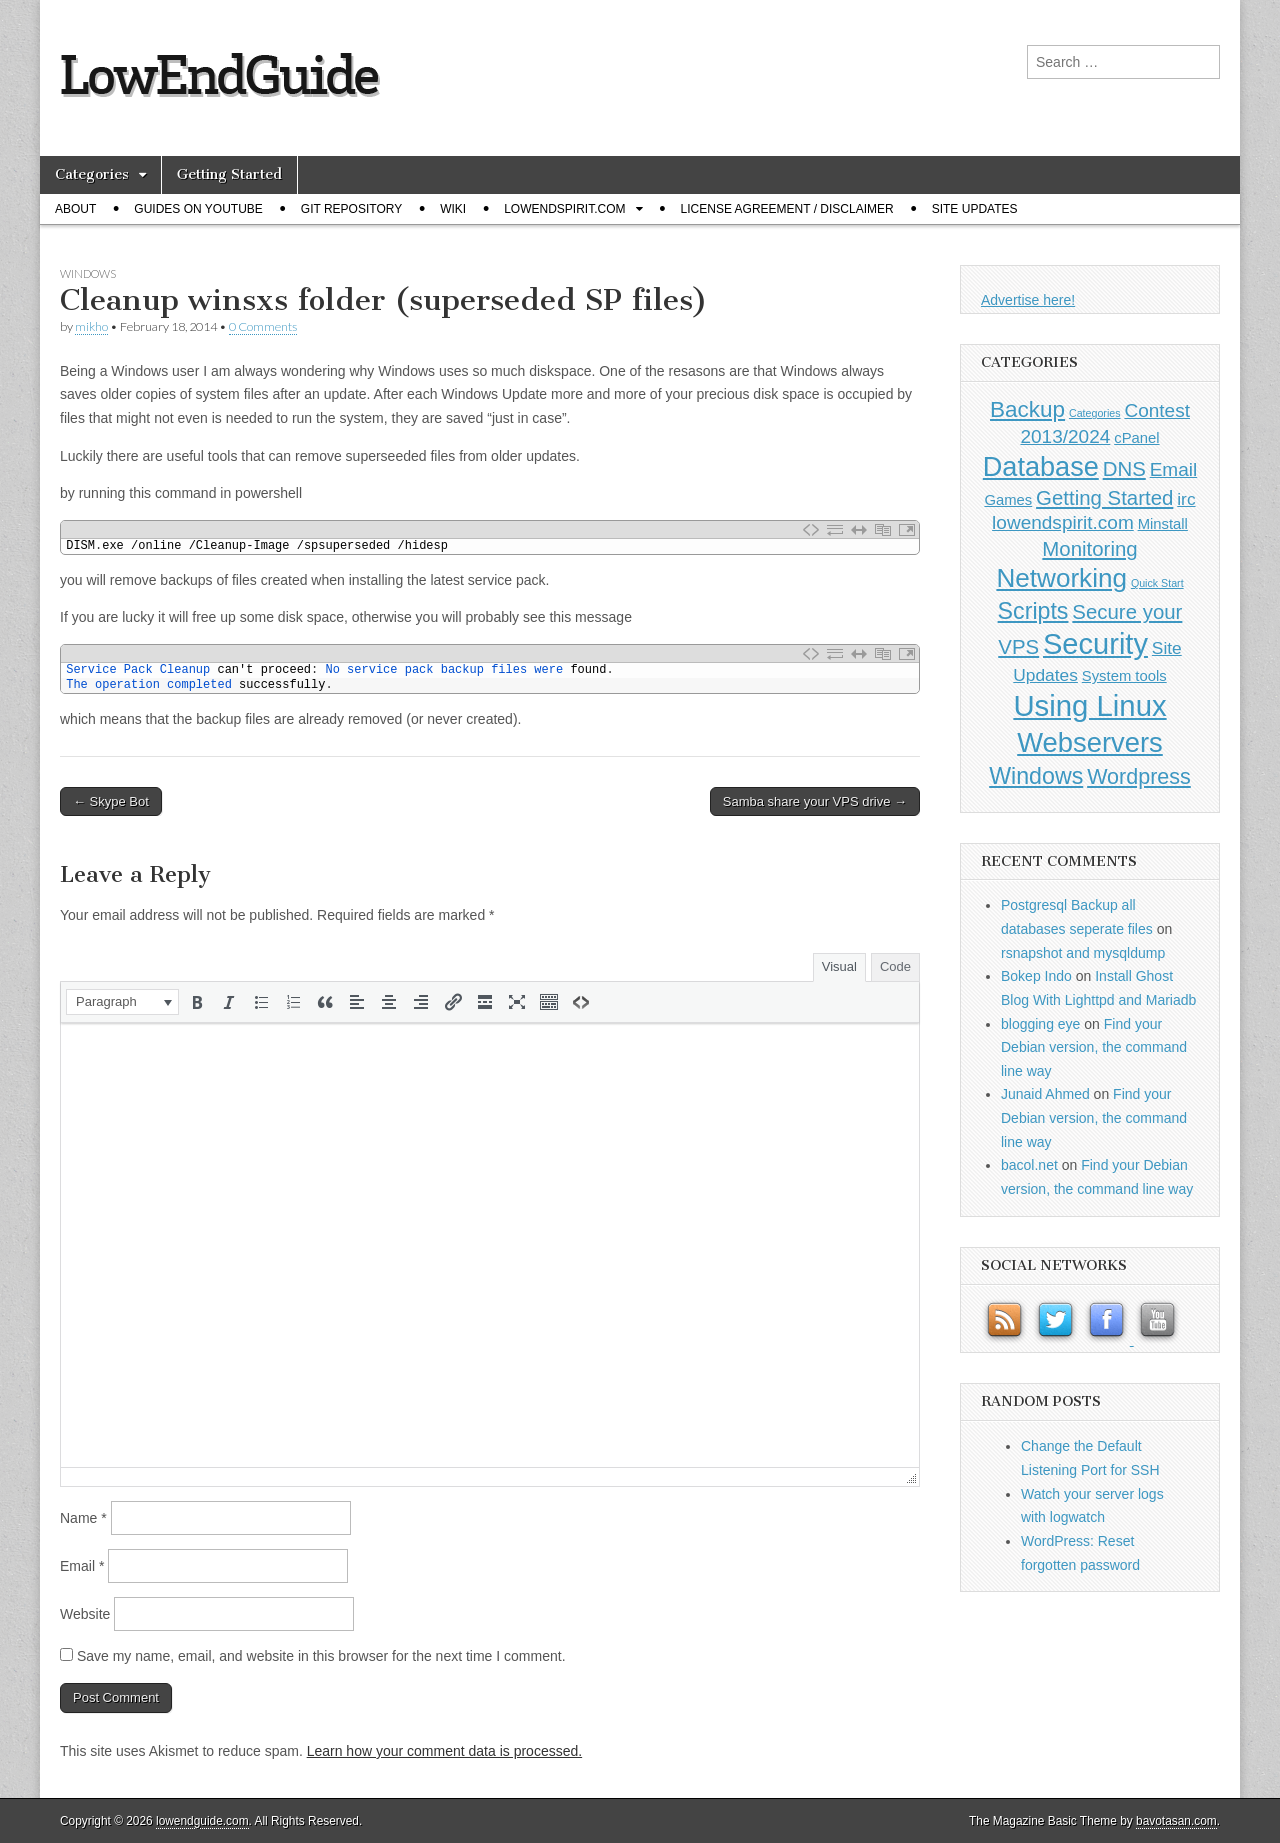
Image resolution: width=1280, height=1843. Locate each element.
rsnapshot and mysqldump (1083, 953)
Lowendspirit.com (564, 209)
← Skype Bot (111, 801)
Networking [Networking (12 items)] (1061, 578)
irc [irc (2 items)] (1186, 499)
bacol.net (1029, 1165)
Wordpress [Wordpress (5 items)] (1139, 777)
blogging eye (1040, 1024)
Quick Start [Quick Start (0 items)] (1157, 583)
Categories (92, 174)
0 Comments (263, 326)
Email (82, 1566)
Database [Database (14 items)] (1041, 466)
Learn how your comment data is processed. (444, 1751)
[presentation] (122, 1002)
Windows (88, 273)
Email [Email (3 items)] (1174, 469)
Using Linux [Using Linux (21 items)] (1089, 705)
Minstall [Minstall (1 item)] (1163, 524)
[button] (122, 1002)
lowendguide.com (202, 1821)
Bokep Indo (1036, 976)
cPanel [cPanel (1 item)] (1136, 438)
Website (85, 1614)
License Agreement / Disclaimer (787, 209)
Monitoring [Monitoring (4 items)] (1089, 549)
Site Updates (975, 209)
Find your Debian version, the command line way (1094, 1047)
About (75, 209)
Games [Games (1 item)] (1008, 500)
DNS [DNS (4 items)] (1124, 469)
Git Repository (351, 209)
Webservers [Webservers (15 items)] (1090, 742)
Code (895, 966)
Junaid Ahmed (1045, 1094)
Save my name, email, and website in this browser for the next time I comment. (321, 1656)
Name (83, 1518)
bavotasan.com (1176, 1821)
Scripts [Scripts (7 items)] (1033, 611)
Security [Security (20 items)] (1095, 644)
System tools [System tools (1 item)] (1124, 676)
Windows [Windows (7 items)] (1036, 776)
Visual (839, 966)
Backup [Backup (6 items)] (1027, 409)
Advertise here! (1028, 300)
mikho (91, 326)
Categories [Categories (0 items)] (1095, 413)
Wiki (453, 209)
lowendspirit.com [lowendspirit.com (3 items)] (1063, 522)
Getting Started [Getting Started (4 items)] (1104, 498)
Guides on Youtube (198, 209)
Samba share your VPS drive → (815, 801)
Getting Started (229, 174)
